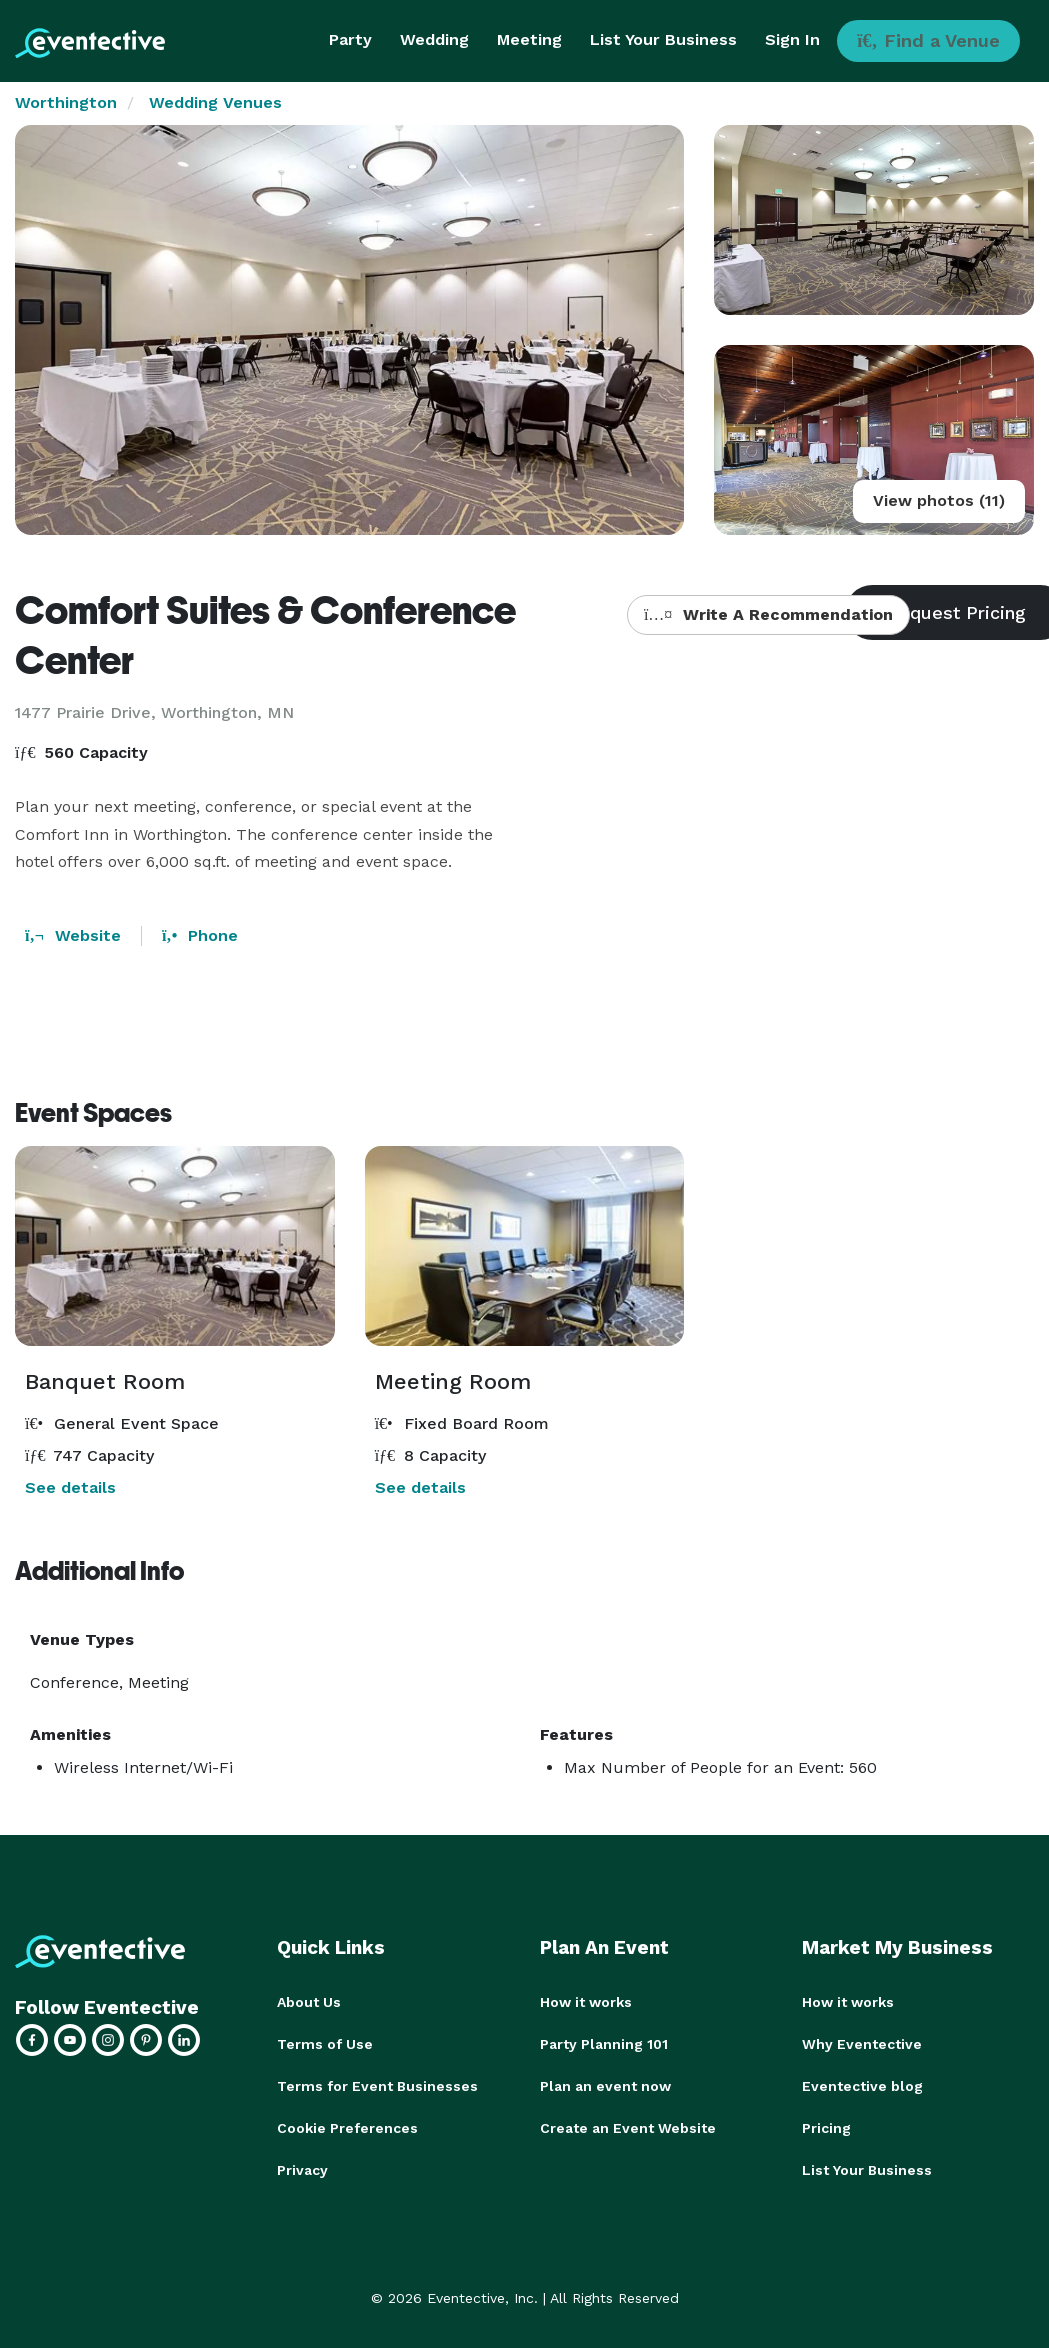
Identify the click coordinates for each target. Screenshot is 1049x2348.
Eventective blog (862, 2086)
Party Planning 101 (604, 2044)
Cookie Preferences (347, 2128)
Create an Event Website (628, 2128)
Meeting (529, 39)
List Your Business (663, 39)
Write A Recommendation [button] (768, 614)
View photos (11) (939, 500)
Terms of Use (325, 2044)
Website (73, 935)
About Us (309, 2002)
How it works (586, 2002)
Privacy (302, 2170)
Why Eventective (862, 2044)
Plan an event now (605, 2086)
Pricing (826, 2128)
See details (70, 1487)
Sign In (792, 39)
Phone (200, 935)
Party (350, 39)
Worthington (66, 102)
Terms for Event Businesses (377, 2086)
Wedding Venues (215, 102)
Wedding (434, 39)
